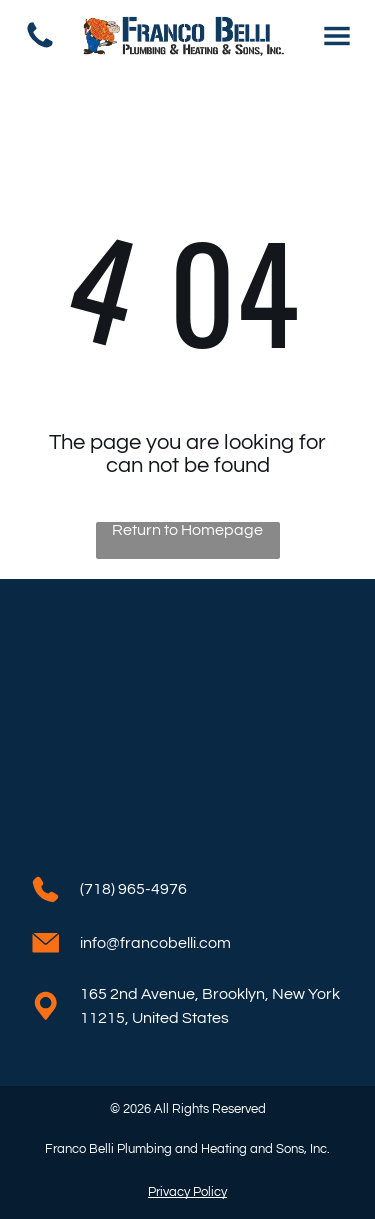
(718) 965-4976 (133, 889)
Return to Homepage (187, 530)
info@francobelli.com (155, 943)
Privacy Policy (187, 1192)
